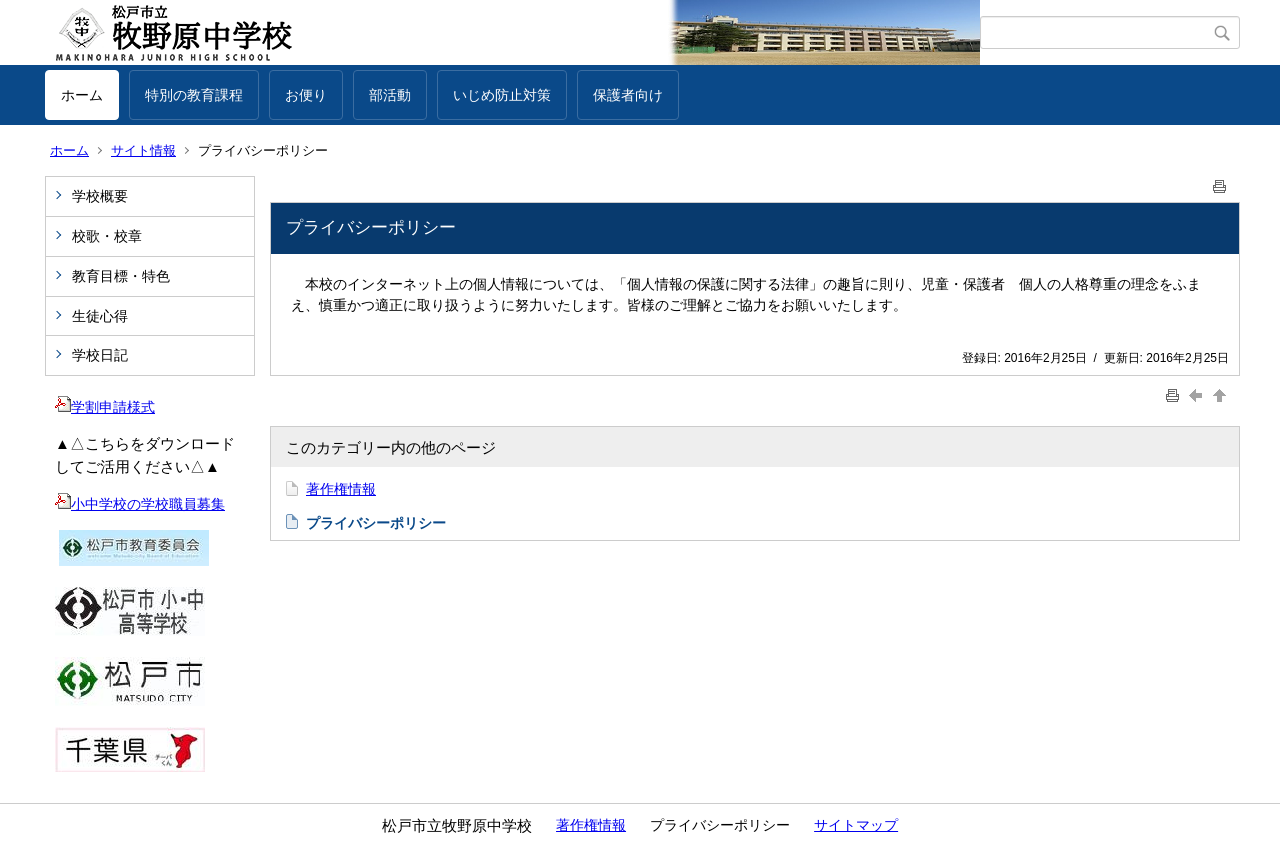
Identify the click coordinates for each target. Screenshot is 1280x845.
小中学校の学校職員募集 (140, 504)
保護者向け (628, 95)
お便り (306, 95)
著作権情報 (341, 489)
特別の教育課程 (194, 95)
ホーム (82, 95)
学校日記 (100, 355)
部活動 (390, 95)
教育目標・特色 (121, 276)
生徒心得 (100, 316)
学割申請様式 (105, 407)
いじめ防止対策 (502, 95)
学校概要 (100, 196)
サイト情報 (143, 150)
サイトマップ (856, 825)
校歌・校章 (107, 236)
